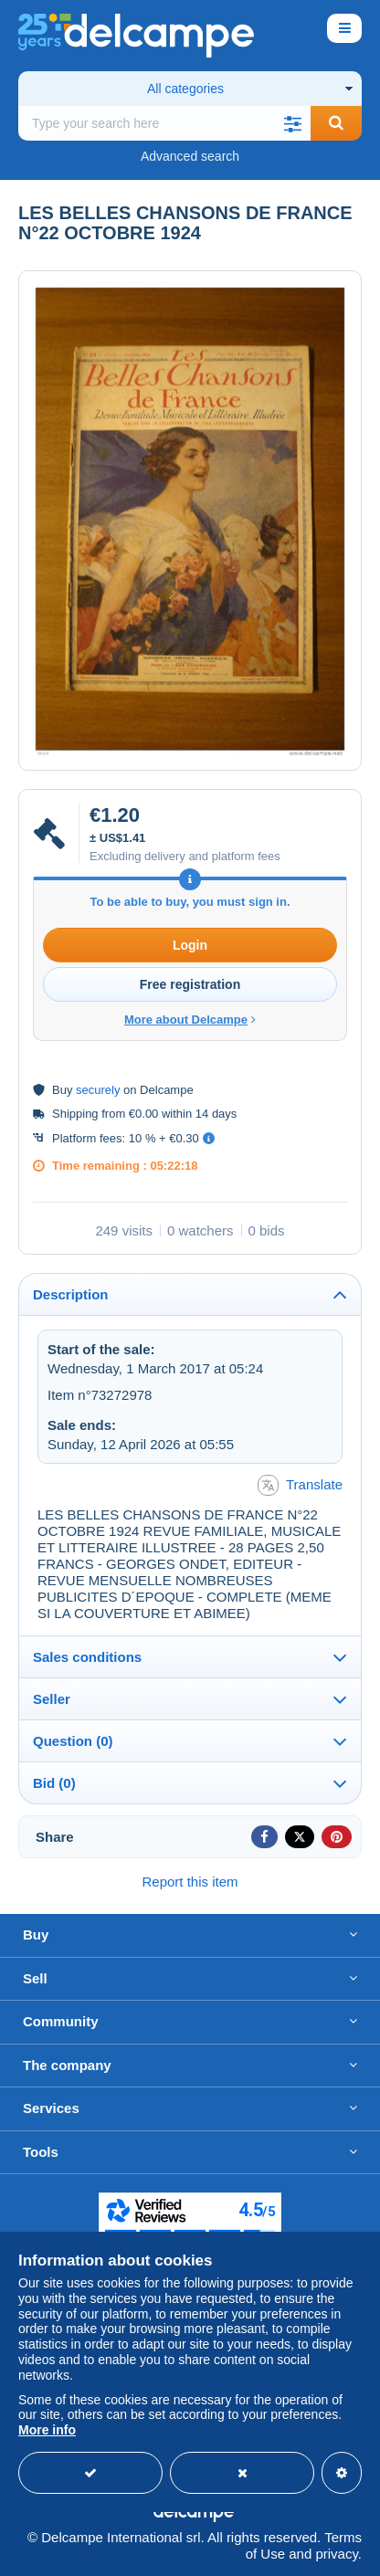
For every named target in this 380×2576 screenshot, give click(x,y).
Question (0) (73, 1741)
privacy (336, 2553)
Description (71, 1294)
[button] (292, 123)
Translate (300, 1485)
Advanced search (190, 156)
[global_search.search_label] (164, 123)
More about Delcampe (190, 1019)
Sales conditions (87, 1657)
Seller (51, 1699)
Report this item (190, 1881)
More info (47, 2430)
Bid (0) (54, 1783)
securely (98, 1090)
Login (190, 945)
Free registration (190, 984)
